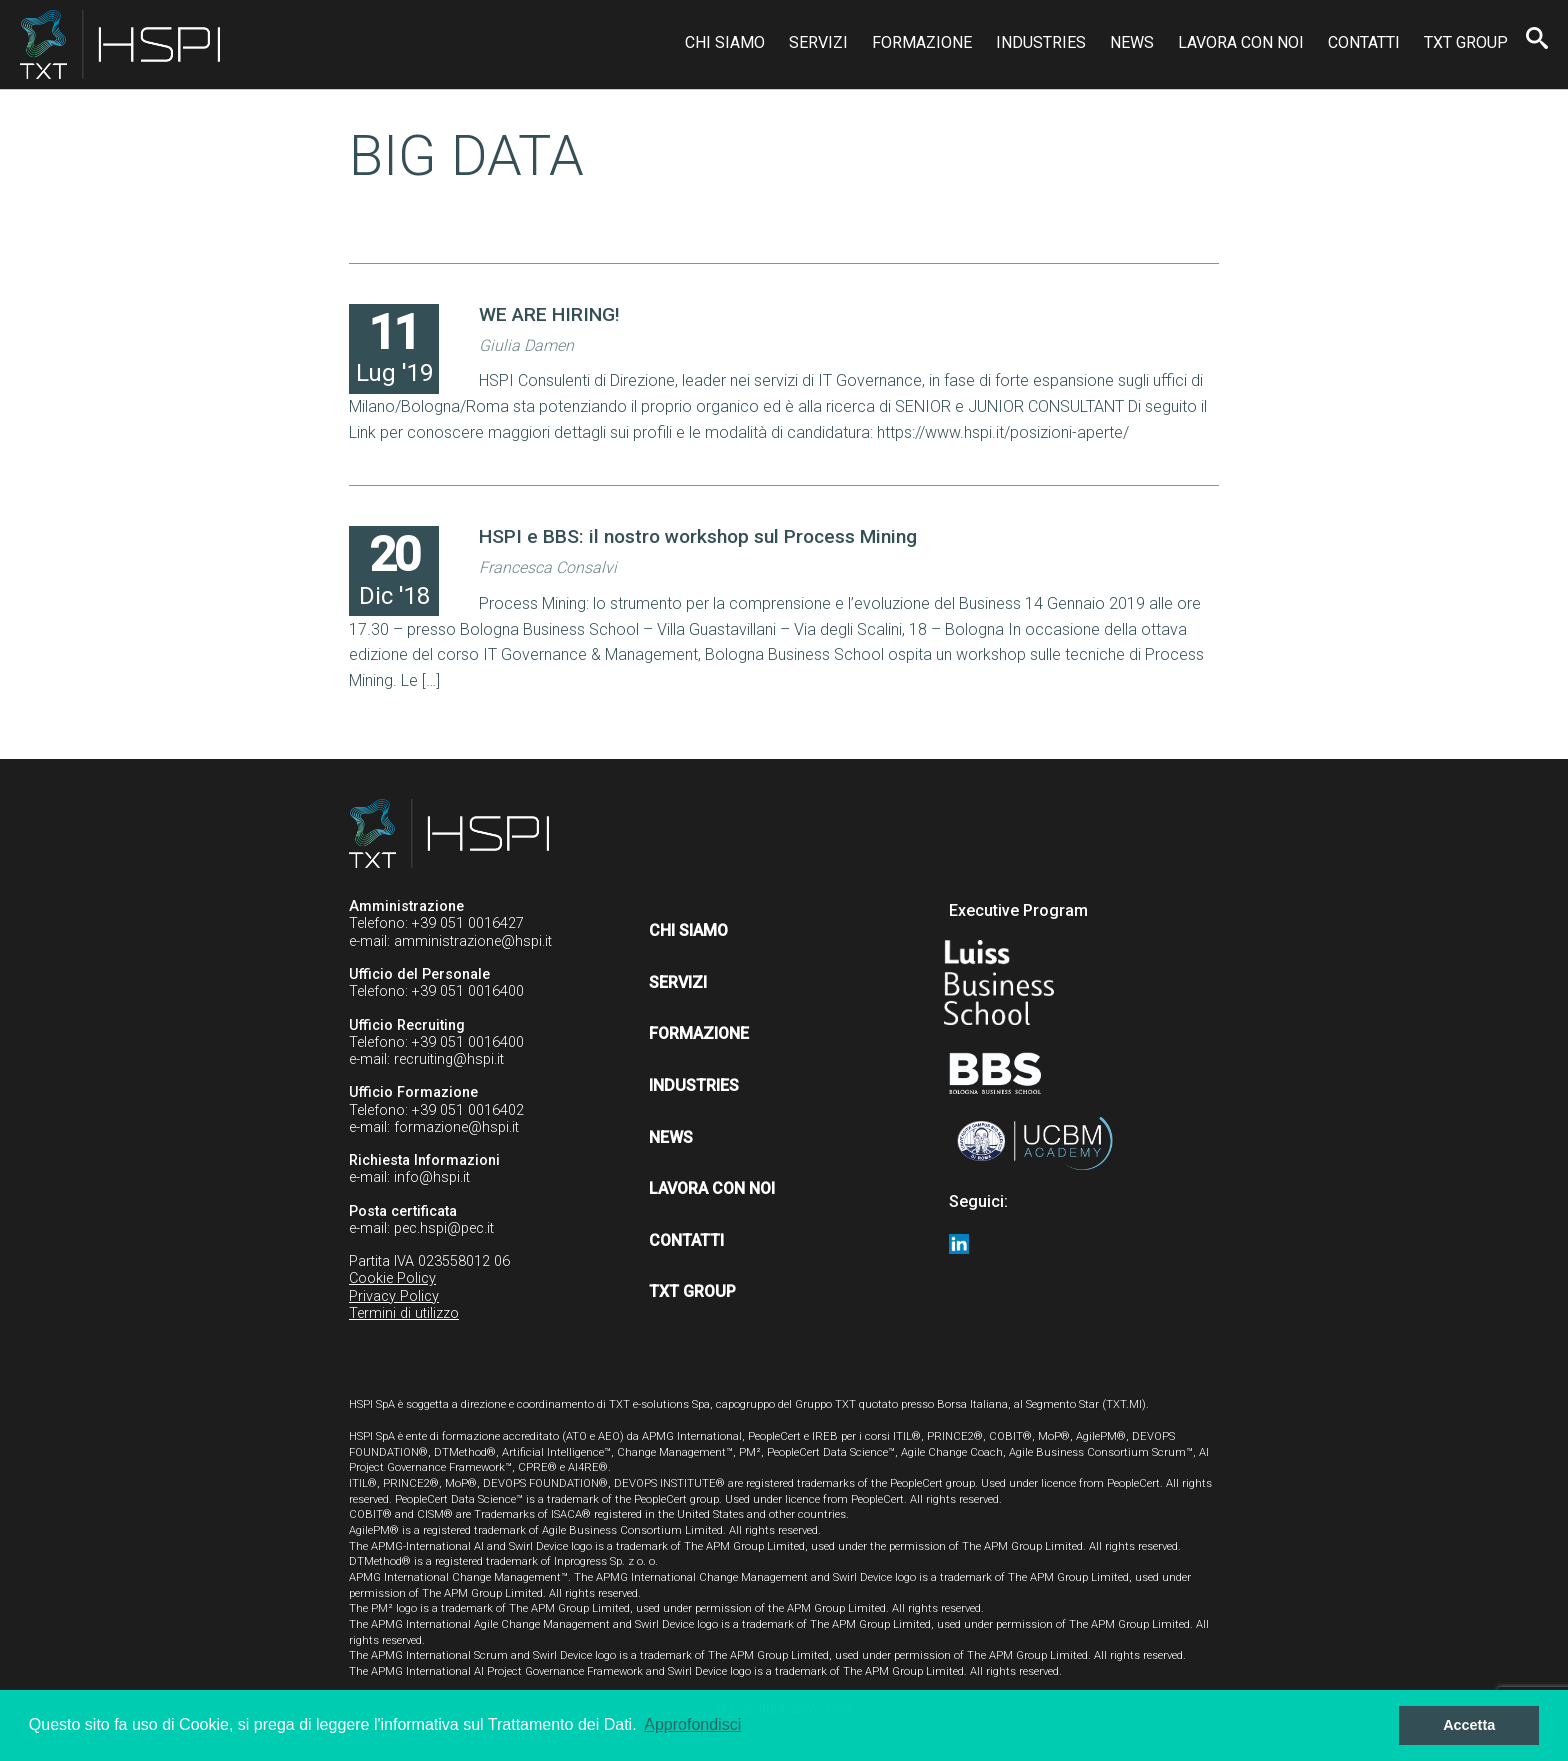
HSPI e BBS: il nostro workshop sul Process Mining (698, 536)
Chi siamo (725, 42)
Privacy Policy (394, 1296)
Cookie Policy (392, 1278)
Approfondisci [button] (692, 1724)
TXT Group (1466, 42)
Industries (1041, 42)
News (1132, 42)
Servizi (818, 42)
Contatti (1364, 42)
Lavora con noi (1241, 42)
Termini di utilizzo (404, 1313)
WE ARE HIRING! (549, 314)
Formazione (922, 42)
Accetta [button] (1469, 1725)
